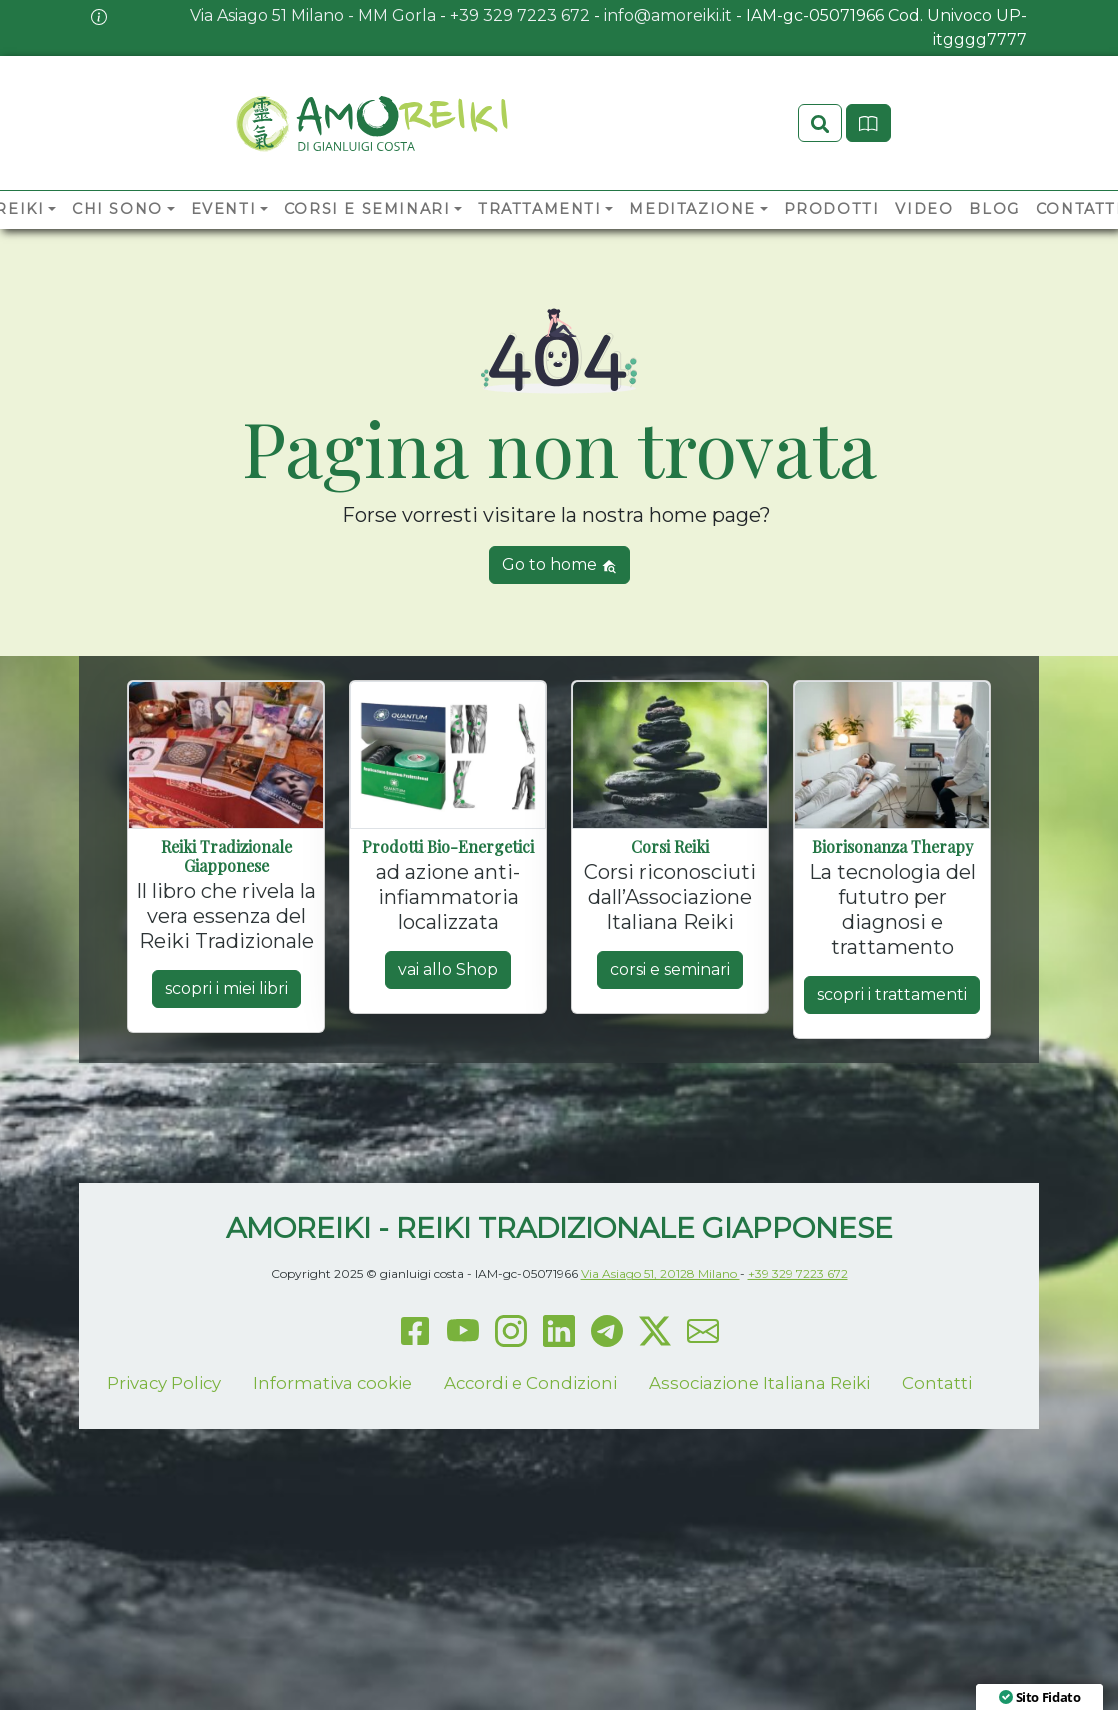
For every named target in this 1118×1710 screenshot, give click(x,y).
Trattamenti (540, 210)
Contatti (937, 1384)
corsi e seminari (670, 970)
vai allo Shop (448, 970)
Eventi (224, 210)
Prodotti (832, 210)
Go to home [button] (559, 565)
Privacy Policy (164, 1384)
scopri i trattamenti (892, 995)
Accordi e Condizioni (530, 1384)
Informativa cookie (332, 1384)
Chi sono (117, 210)
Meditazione (692, 210)
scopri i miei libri (226, 989)
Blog (994, 210)
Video (924, 210)
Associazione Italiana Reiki (759, 1384)
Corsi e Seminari (367, 210)
